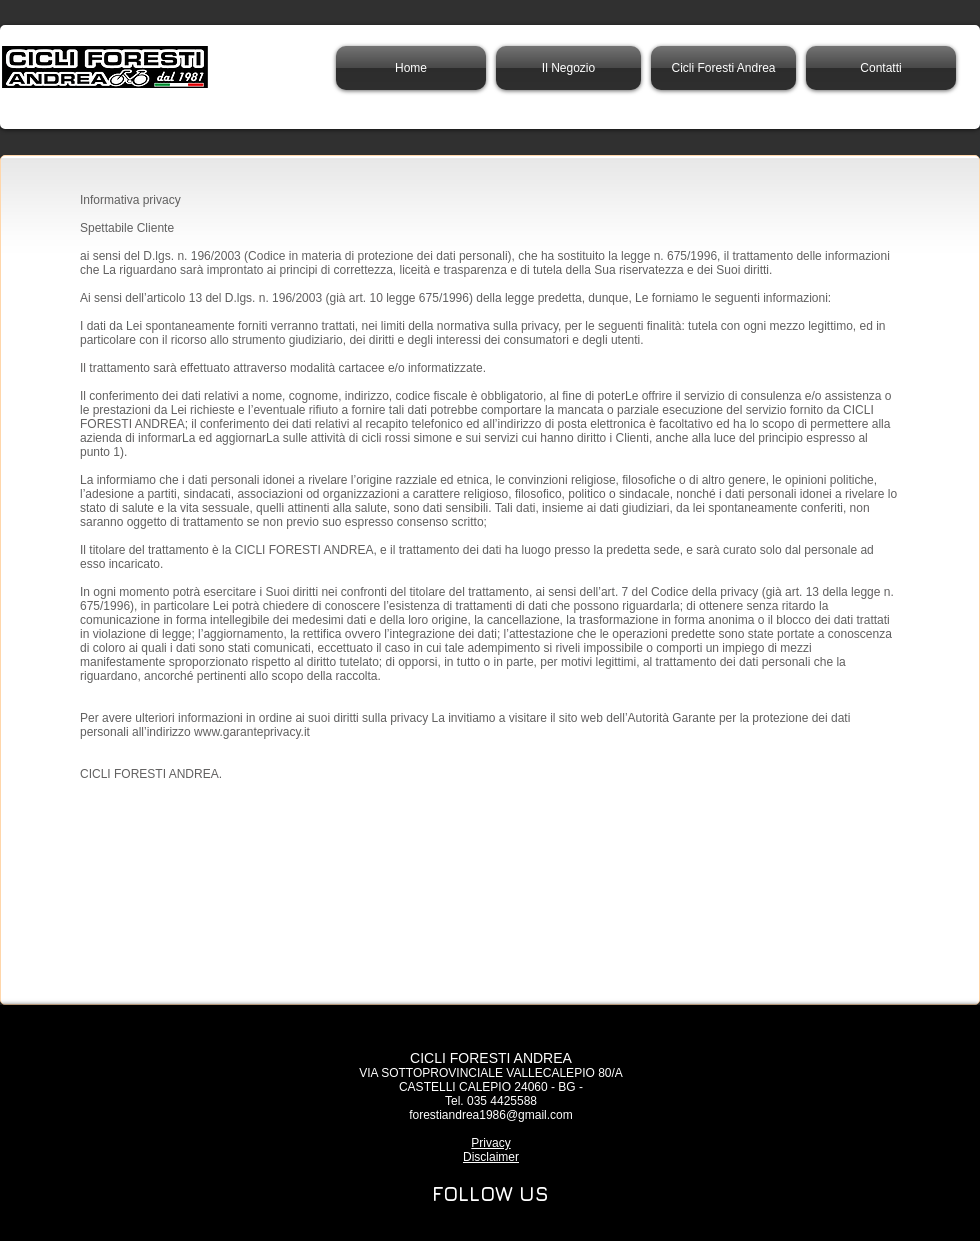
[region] (490, 1196)
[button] (723, 68)
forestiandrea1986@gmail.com (491, 1115)
